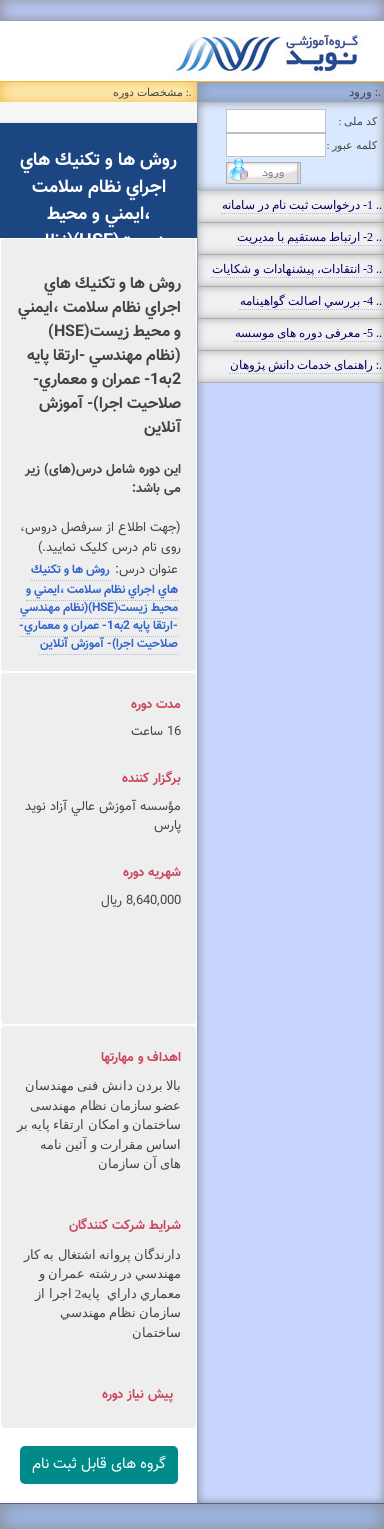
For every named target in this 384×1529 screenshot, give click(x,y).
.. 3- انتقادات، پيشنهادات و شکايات (297, 269)
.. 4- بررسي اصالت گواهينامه (311, 301)
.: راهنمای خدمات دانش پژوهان (306, 365)
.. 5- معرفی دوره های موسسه (308, 333)
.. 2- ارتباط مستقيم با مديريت (309, 237)
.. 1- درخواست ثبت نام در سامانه (302, 205)
